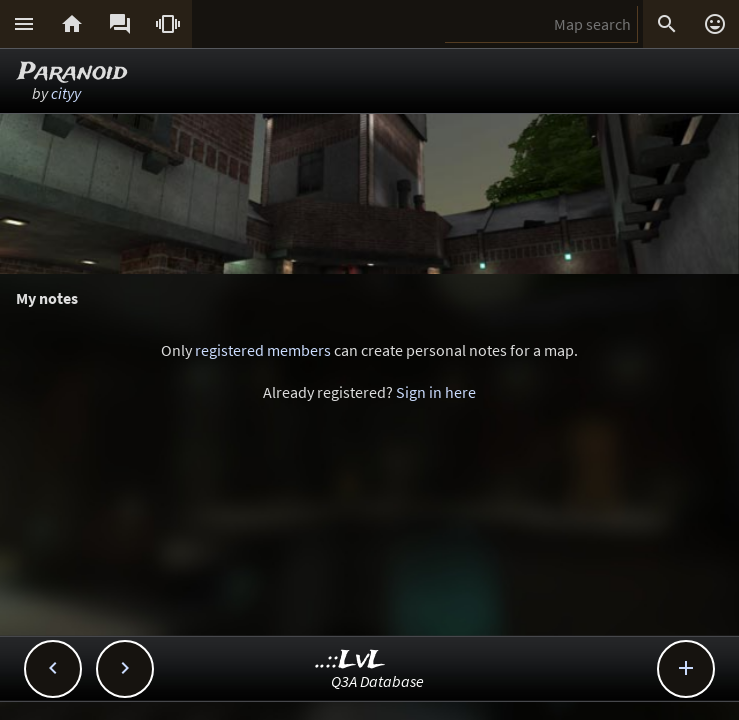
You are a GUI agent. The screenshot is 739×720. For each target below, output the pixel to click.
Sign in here (436, 392)
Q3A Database (377, 681)
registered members (263, 350)
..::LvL (350, 660)
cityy (66, 93)
